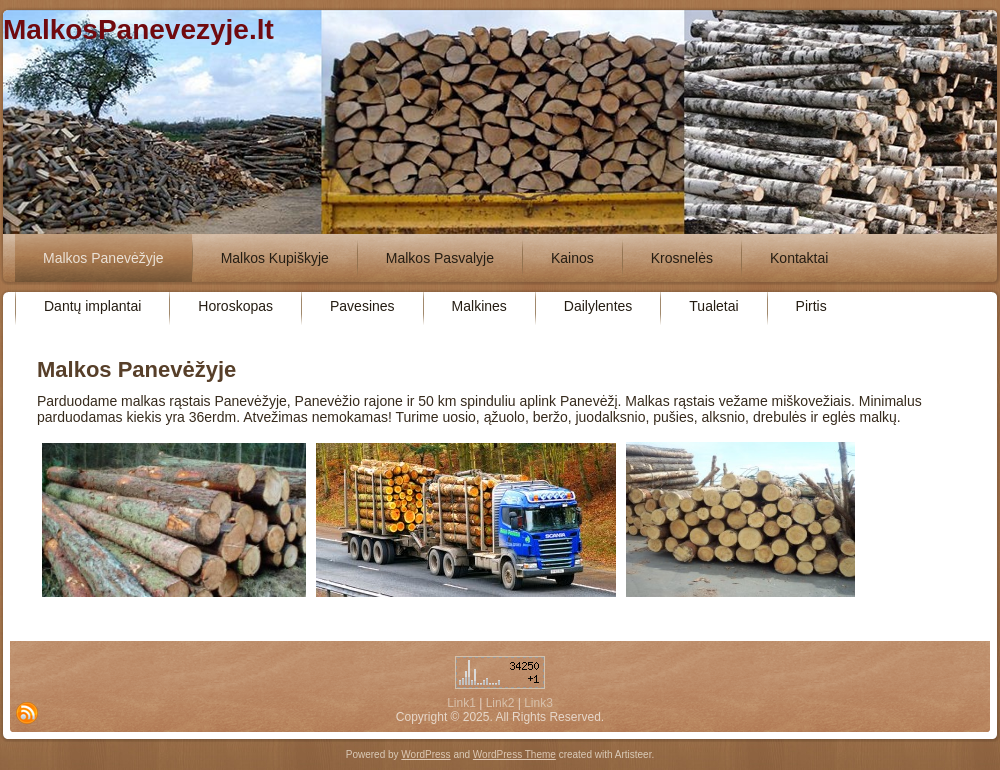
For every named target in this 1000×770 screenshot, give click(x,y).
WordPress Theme (514, 754)
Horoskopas (235, 306)
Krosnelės (682, 258)
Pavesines (362, 306)
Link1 (461, 703)
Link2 (500, 703)
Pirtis (811, 306)
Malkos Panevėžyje (103, 258)
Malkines (479, 306)
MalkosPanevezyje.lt (138, 29)
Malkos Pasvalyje (440, 258)
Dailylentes (598, 306)
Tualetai (713, 306)
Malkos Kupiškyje (275, 258)
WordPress (425, 754)
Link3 (538, 703)
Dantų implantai (92, 306)
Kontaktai (799, 258)
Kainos (572, 258)
